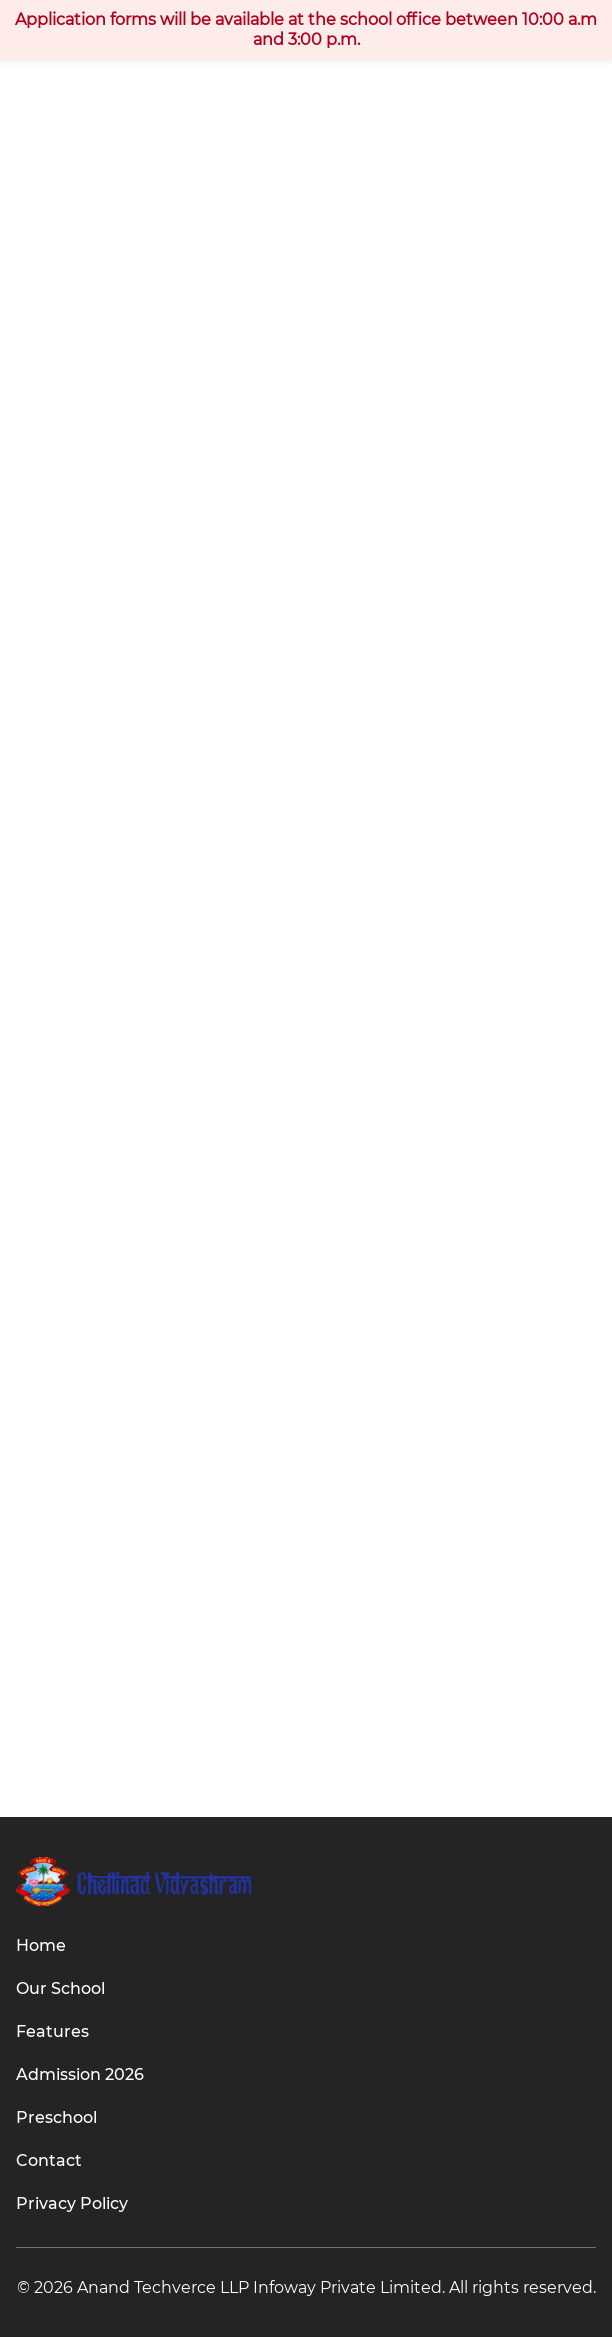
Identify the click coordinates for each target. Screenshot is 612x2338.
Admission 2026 (80, 2075)
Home (41, 1946)
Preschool (56, 2118)
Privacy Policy (72, 2204)
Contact (49, 2161)
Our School (60, 1989)
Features (52, 2032)
